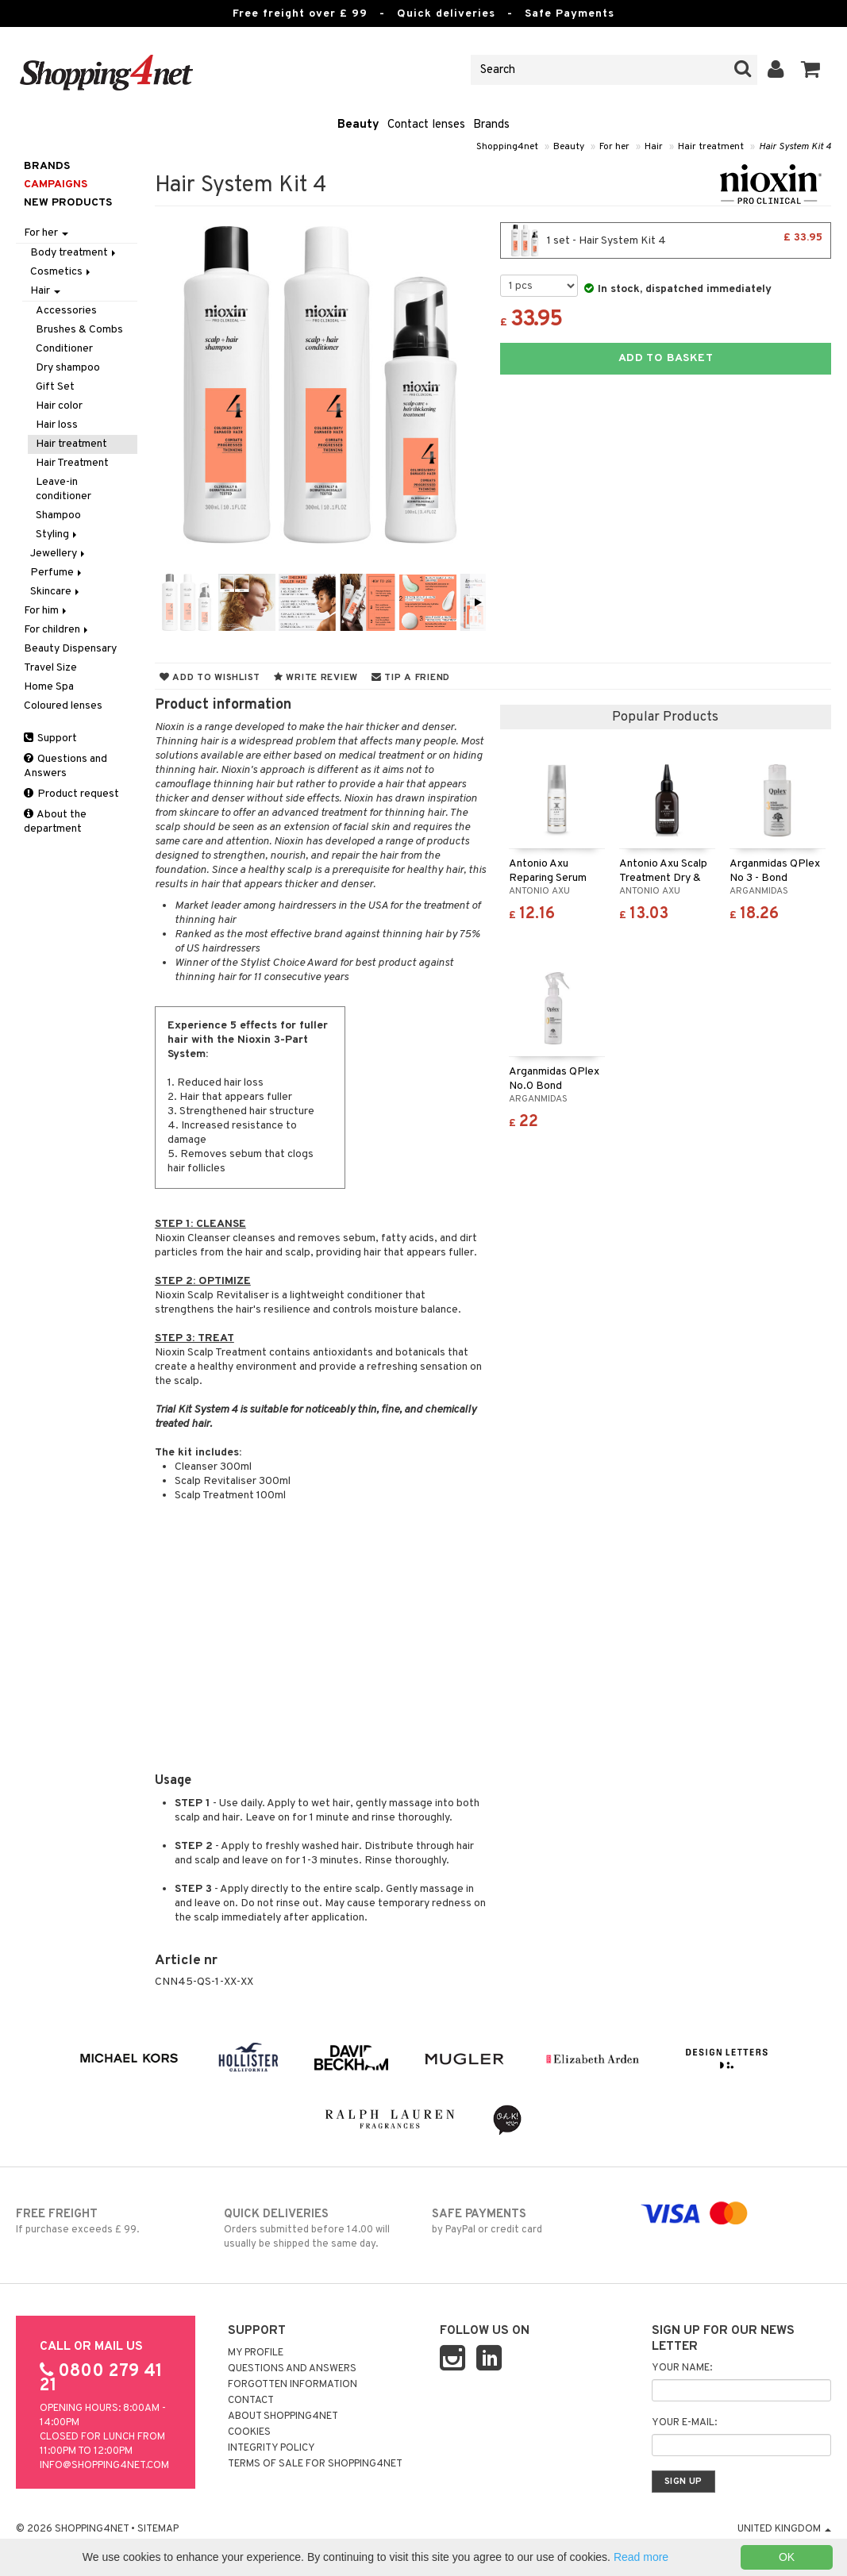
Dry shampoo (68, 368)
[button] (811, 70)
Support (50, 738)
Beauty (358, 125)
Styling (57, 534)
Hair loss (57, 425)
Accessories (66, 310)
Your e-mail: (684, 2422)
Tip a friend (411, 677)
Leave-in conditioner (63, 489)
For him (46, 610)
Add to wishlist (210, 677)
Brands (491, 125)
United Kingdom (784, 2529)
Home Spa (49, 687)
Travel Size (50, 668)
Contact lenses (426, 125)
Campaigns (55, 184)
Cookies (249, 2432)
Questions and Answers (65, 766)
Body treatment (74, 253)
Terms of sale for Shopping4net (315, 2464)
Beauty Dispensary (70, 649)
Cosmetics (61, 272)
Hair (654, 146)
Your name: (682, 2368)
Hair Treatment (72, 463)
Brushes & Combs (79, 329)
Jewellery (58, 553)
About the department (55, 822)
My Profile (255, 2353)
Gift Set (55, 387)
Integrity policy (271, 2448)
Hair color (59, 406)
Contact (251, 2400)
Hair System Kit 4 (795, 146)
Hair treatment (711, 146)
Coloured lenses (63, 706)
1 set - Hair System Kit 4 (665, 240)
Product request (71, 794)
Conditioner (64, 349)
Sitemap (158, 2529)
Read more (641, 2557)
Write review (316, 677)
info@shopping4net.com (104, 2465)
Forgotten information (292, 2384)
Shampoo (58, 515)
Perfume (57, 572)
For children (57, 629)
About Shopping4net (283, 2416)
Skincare (56, 591)
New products (68, 203)
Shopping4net (507, 146)
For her (614, 146)
